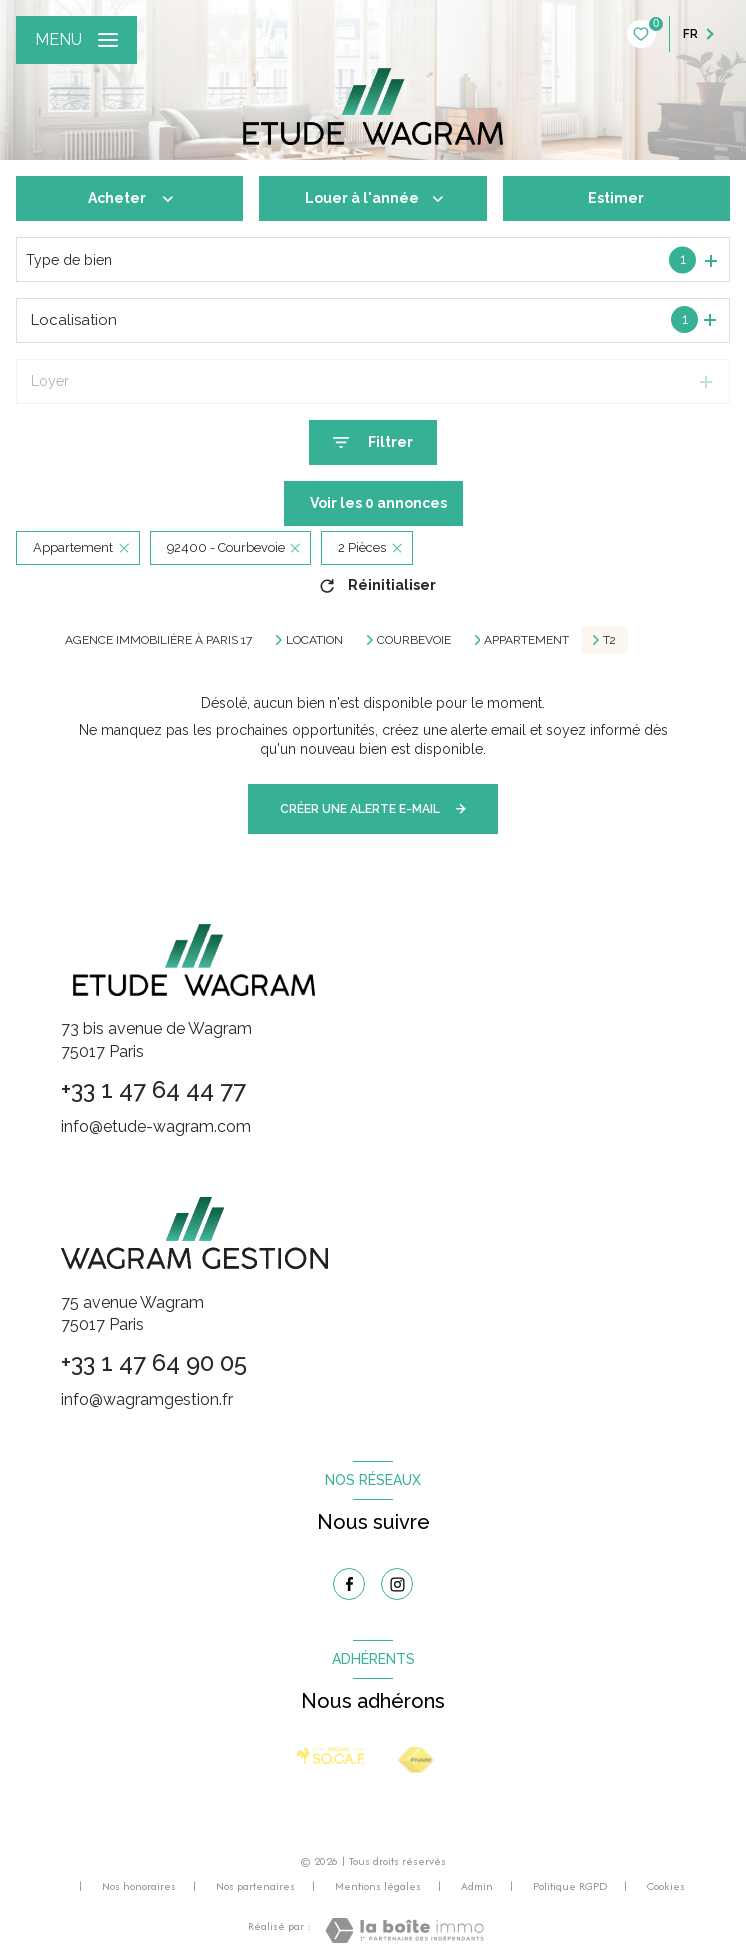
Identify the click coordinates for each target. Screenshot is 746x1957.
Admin (477, 1886)
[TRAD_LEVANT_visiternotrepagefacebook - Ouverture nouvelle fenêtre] (349, 1584)
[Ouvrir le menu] (76, 40)
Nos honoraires (139, 1886)
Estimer (616, 198)
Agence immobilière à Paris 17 (158, 640)
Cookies (666, 1887)
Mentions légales (378, 1886)
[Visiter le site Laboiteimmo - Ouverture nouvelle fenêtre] (404, 1930)
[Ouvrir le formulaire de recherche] (373, 442)
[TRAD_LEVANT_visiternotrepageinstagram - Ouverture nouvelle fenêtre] (397, 1584)
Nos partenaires (255, 1886)
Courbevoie (414, 640)
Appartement (526, 640)
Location (314, 640)
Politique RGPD (570, 1886)
